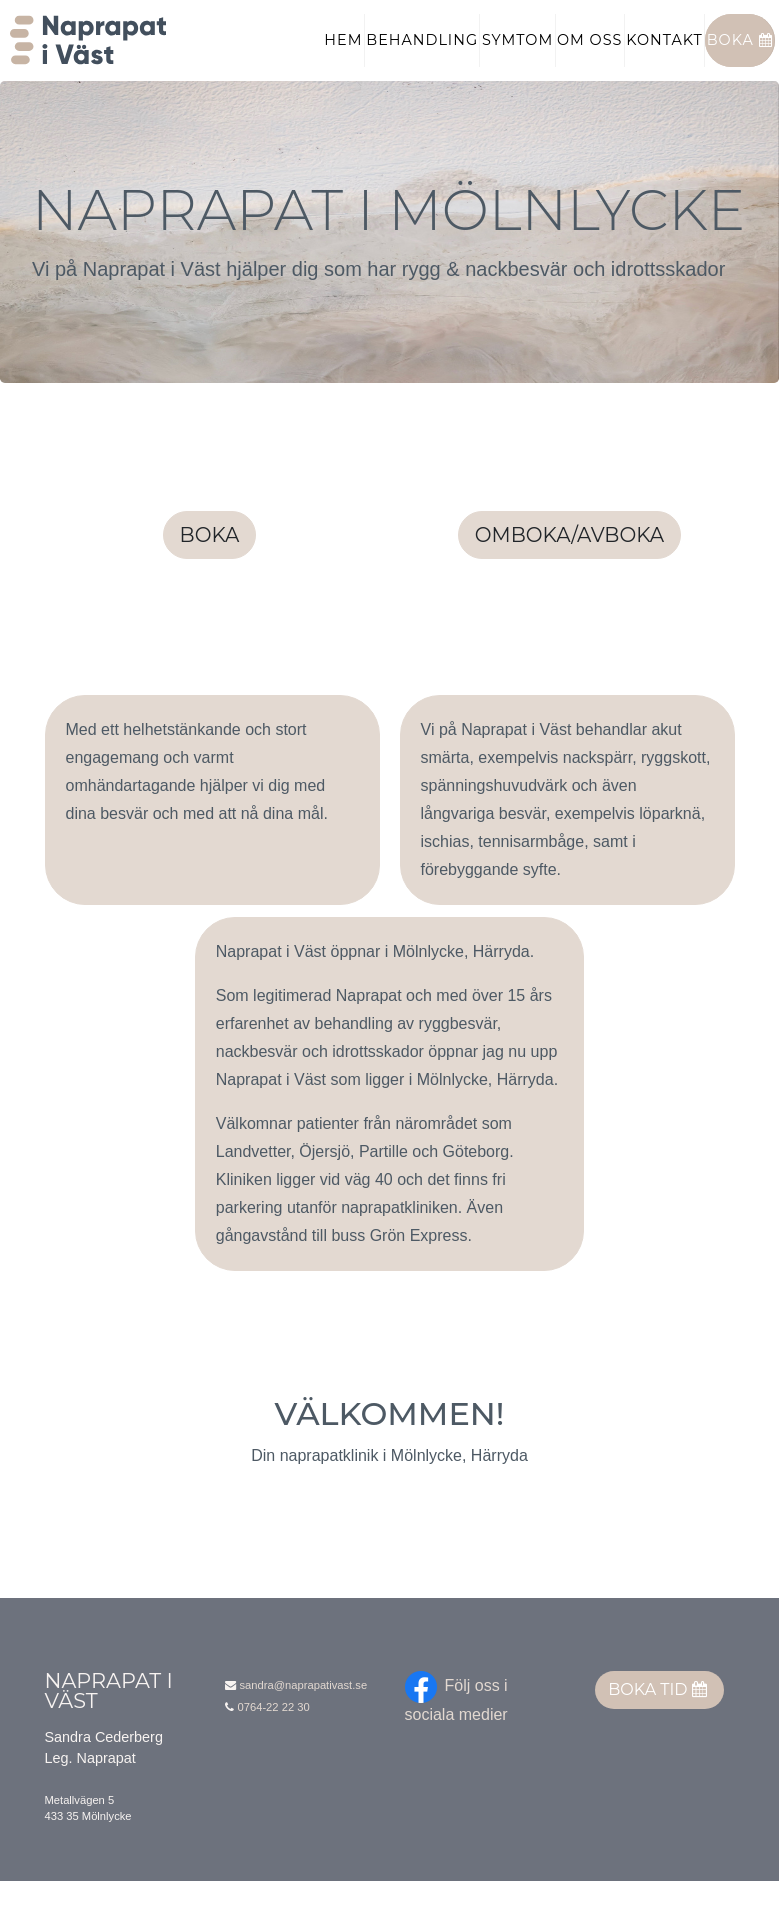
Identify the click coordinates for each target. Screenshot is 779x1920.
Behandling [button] (422, 59)
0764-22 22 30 (274, 1746)
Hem (343, 59)
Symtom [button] (517, 59)
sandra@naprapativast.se (304, 1724)
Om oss (589, 59)
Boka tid (657, 1728)
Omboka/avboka (569, 574)
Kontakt (664, 59)
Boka (740, 59)
